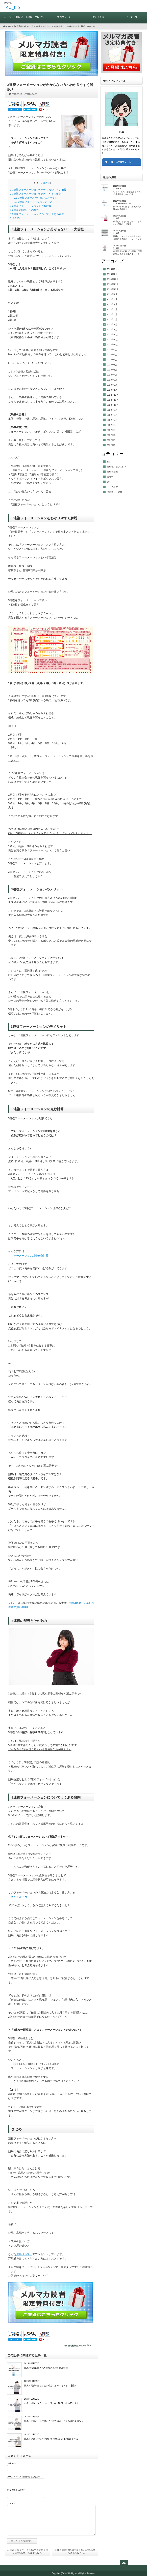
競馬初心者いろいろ (77, 2345)
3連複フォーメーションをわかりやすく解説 (35, 193)
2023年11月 (112, 339)
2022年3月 (112, 440)
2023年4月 (112, 374)
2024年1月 (112, 329)
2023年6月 (112, 364)
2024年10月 (112, 289)
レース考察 (112, 487)
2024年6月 (112, 309)
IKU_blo (12, 7)
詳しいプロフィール (121, 162)
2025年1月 (112, 274)
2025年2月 (112, 269)
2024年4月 (112, 319)
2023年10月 (112, 344)
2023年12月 (112, 334)
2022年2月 (112, 445)
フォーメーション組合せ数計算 (29, 1255)
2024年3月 (112, 324)
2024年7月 (112, 304)
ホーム (7, 17)
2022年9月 (112, 410)
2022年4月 (112, 435)
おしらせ (111, 462)
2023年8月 (112, 354)
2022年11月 (112, 400)
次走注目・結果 (114, 492)
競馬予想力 (112, 472)
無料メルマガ (19, 1896)
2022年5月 (112, 430)
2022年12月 (112, 395)
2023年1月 (112, 390)
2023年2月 (112, 385)
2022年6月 (112, 425)
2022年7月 (112, 420)
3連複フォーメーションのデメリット (37, 201)
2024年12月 (112, 279)
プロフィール (64, 17)
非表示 (46, 183)
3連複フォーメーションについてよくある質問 (37, 214)
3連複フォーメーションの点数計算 (30, 205)
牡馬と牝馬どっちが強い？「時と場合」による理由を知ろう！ (54, 2421)
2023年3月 (112, 380)
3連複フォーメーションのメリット (35, 197)
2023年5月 (112, 369)
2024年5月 (112, 314)
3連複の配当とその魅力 (24, 209)
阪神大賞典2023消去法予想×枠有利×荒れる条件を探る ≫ (75, 2552)
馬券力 (110, 477)
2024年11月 (112, 284)
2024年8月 (112, 299)
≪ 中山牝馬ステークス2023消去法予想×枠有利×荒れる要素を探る (27, 2552)
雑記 (109, 482)
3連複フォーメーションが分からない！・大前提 (38, 189)
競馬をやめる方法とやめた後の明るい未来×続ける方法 (51, 2439)
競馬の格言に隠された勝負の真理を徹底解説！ (47, 2368)
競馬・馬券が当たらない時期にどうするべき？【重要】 (51, 2385)
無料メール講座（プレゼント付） (31, 19)
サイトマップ (130, 17)
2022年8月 (112, 415)
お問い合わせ (97, 17)
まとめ (15, 218)
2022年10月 (112, 405)
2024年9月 (112, 294)
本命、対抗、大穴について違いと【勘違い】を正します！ (52, 2403)
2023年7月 (112, 359)
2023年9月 (112, 349)
